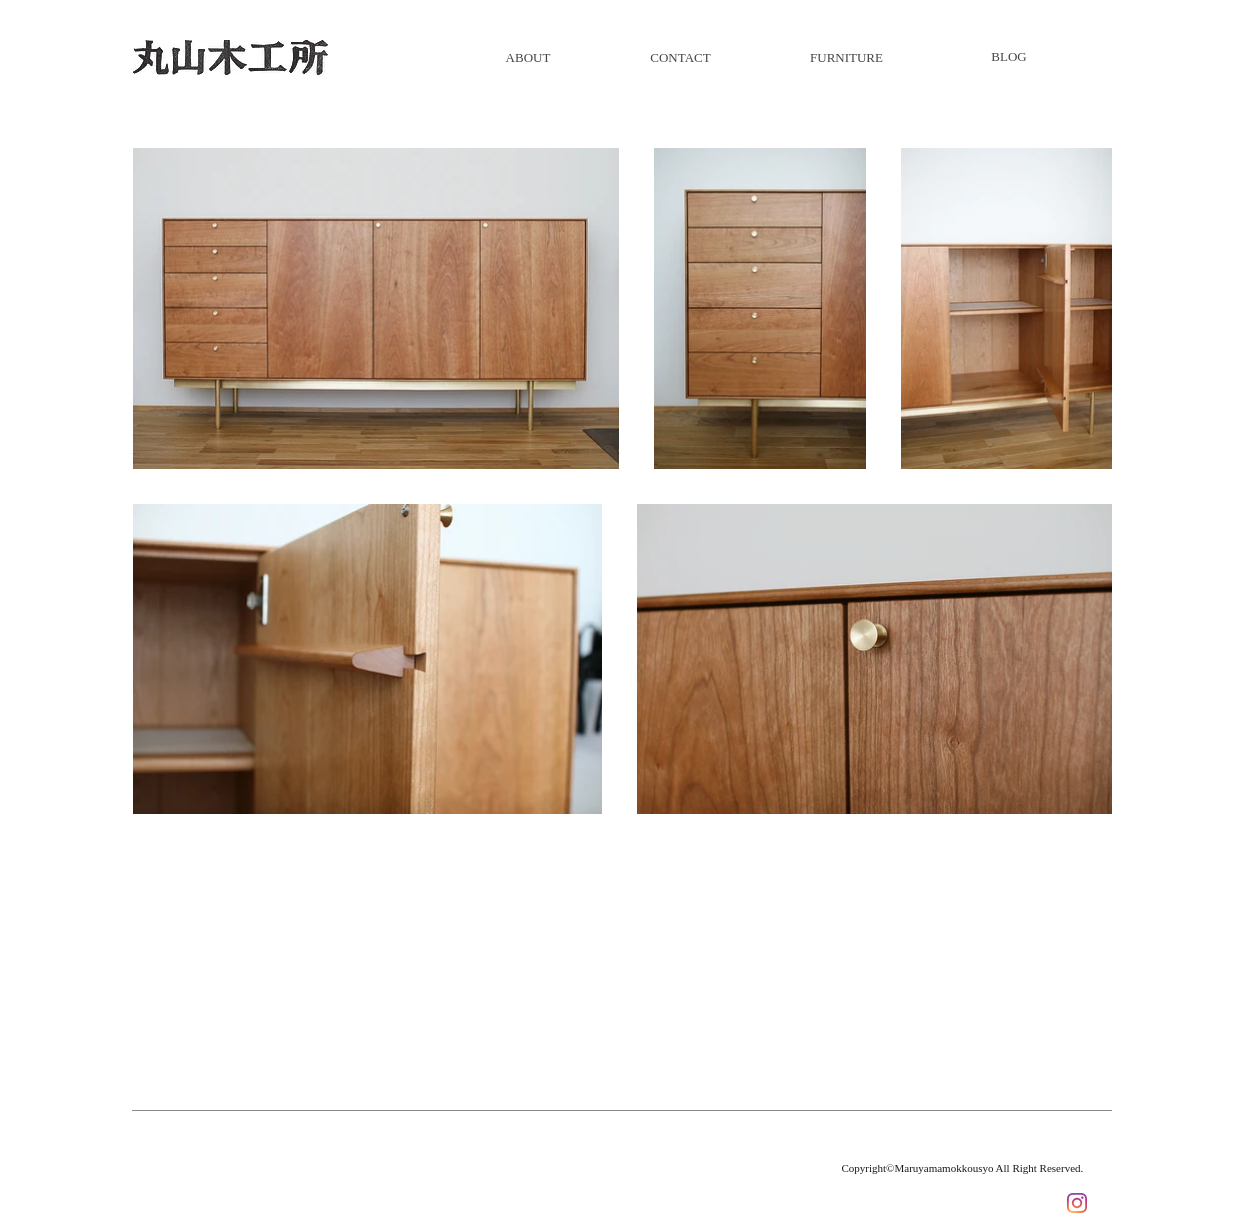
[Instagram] (1077, 1203)
